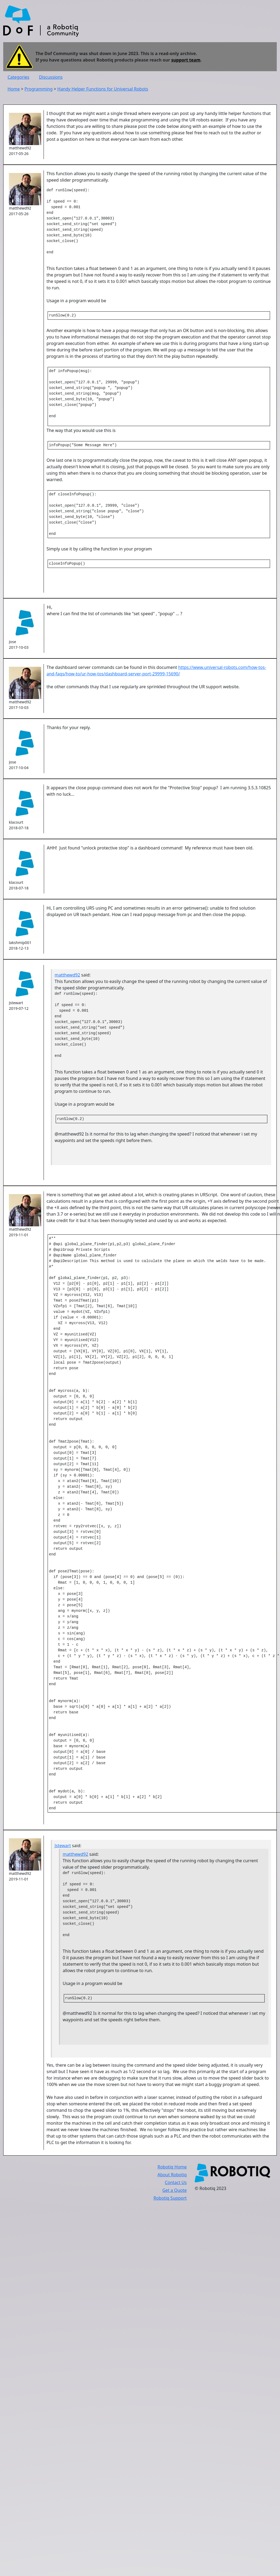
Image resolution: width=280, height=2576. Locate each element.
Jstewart (63, 1864)
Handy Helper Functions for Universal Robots (102, 89)
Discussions (51, 77)
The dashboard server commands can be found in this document (112, 679)
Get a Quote (174, 2210)
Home (14, 89)
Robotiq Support (170, 2217)
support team (185, 60)
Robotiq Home (172, 2186)
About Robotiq (172, 2194)
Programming (38, 89)
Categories (18, 77)
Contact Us (176, 2202)
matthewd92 (67, 986)
